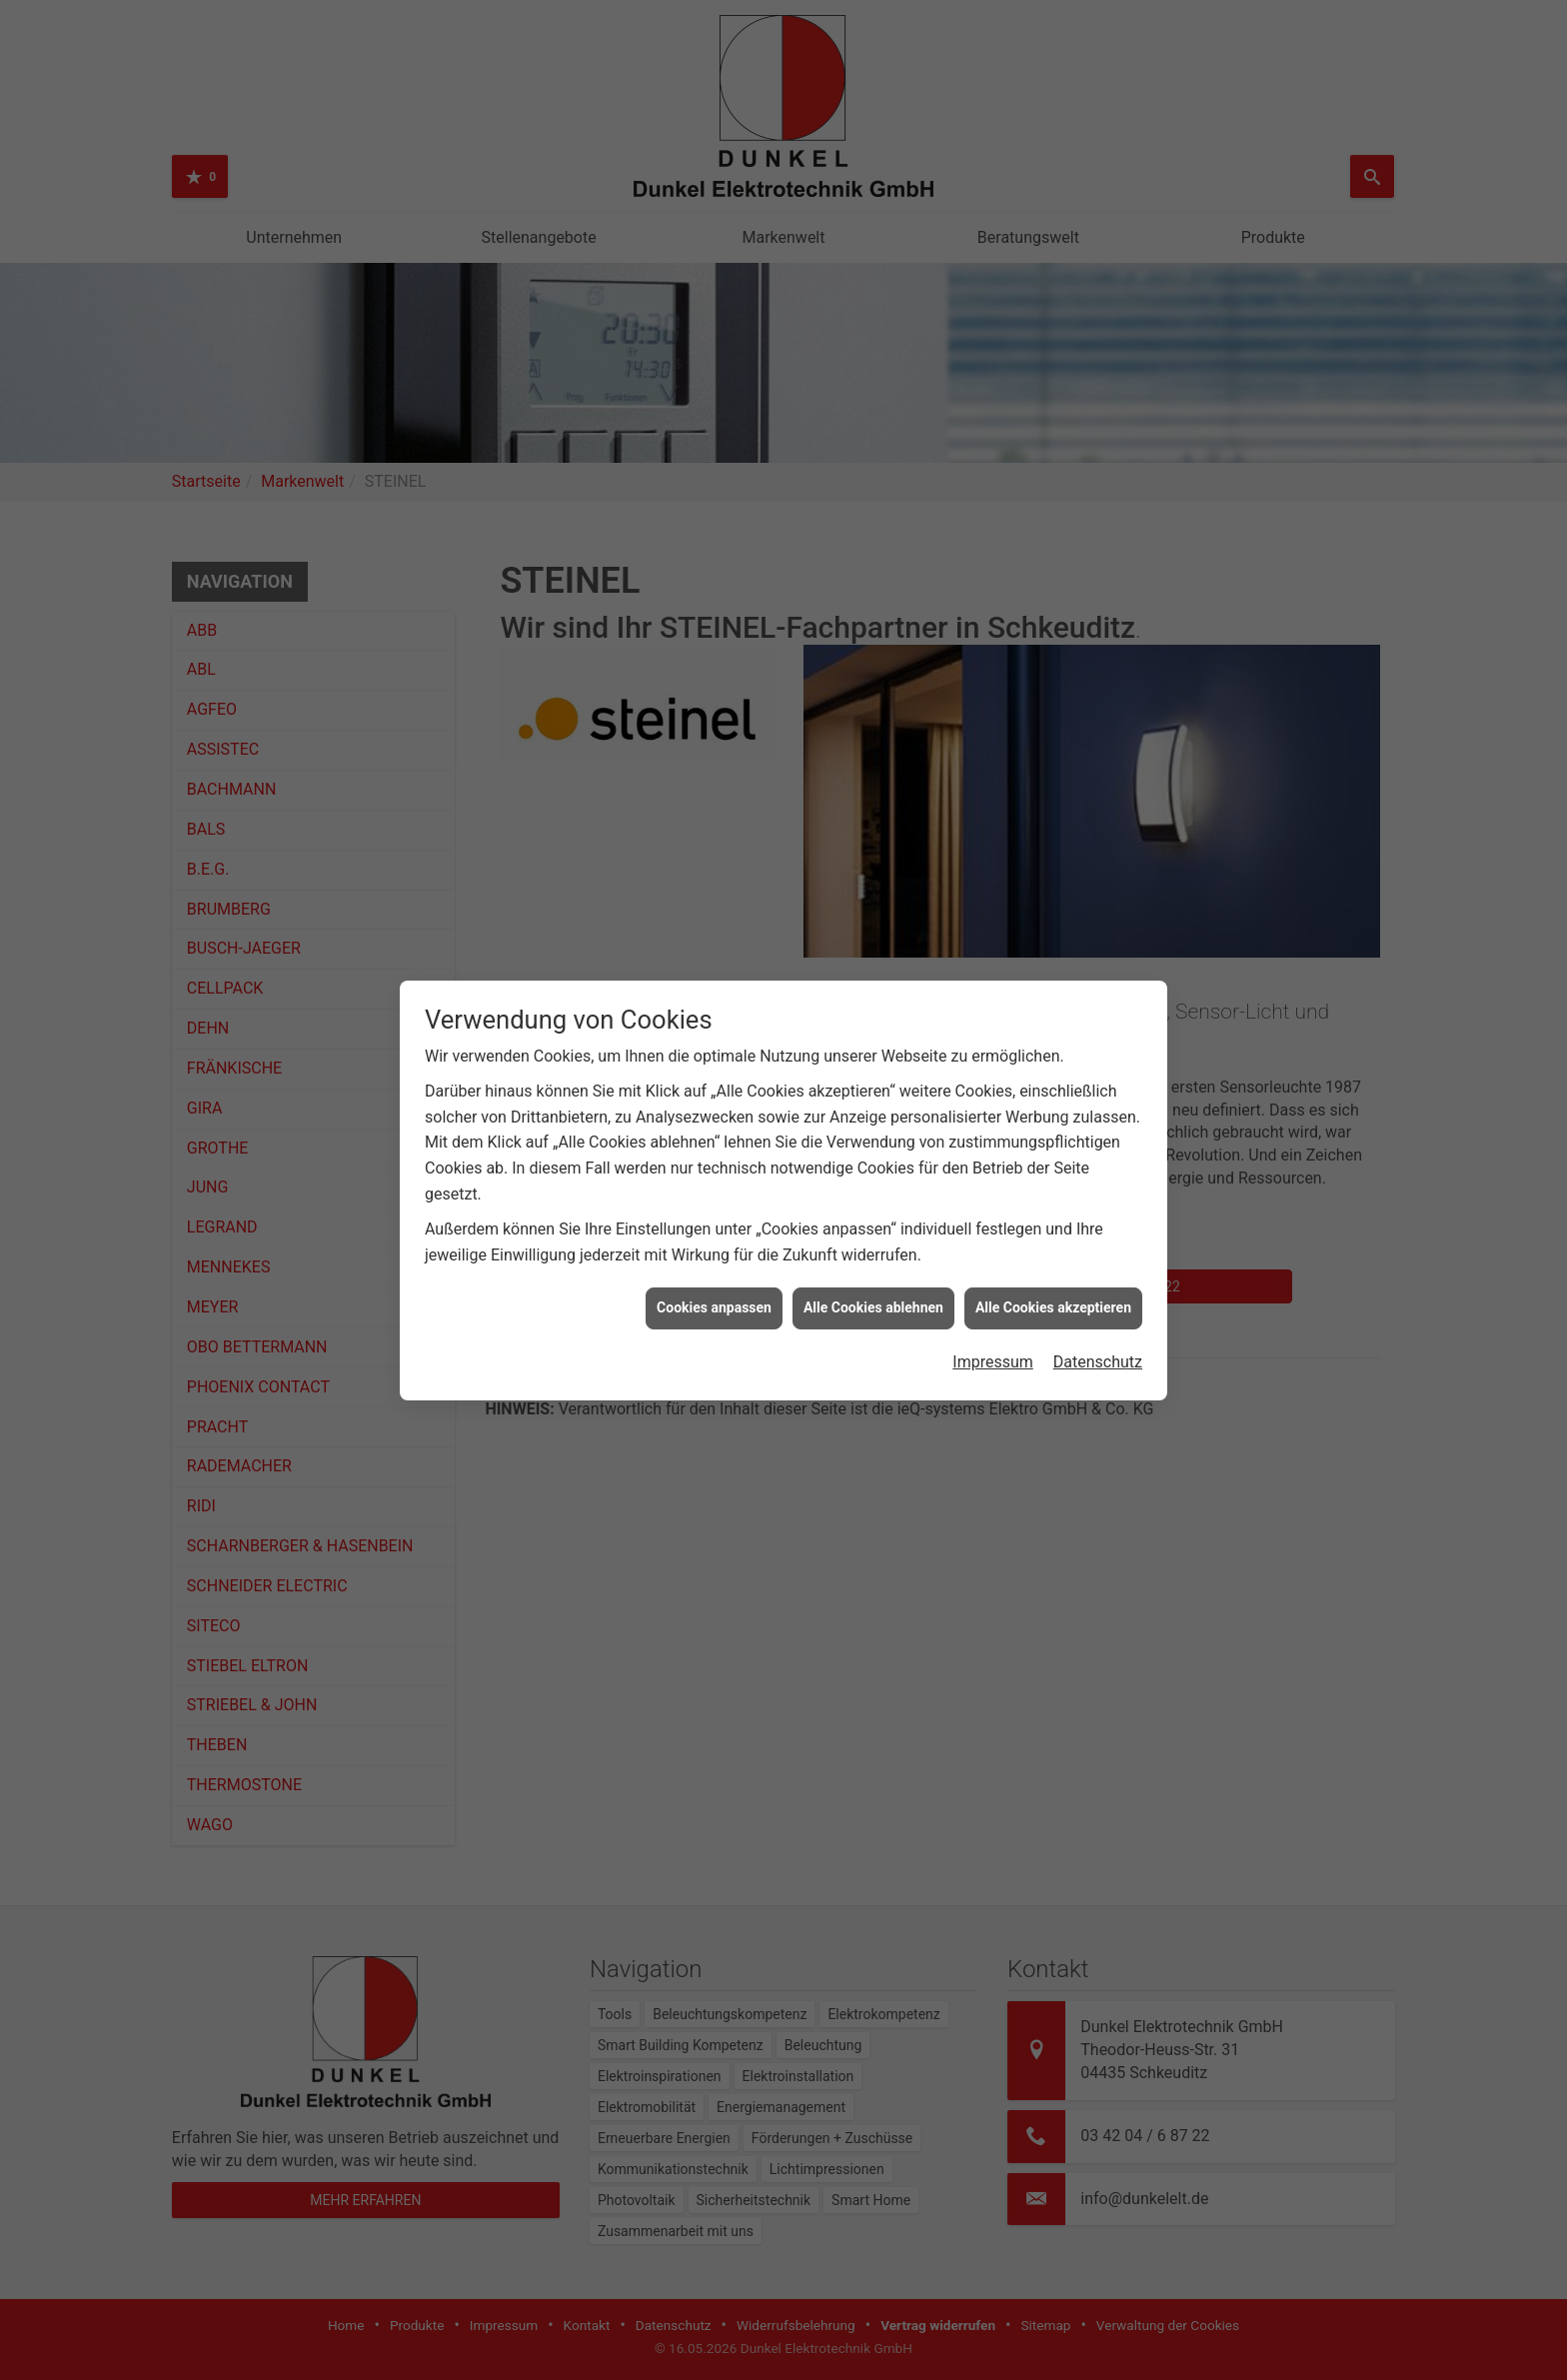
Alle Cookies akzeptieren (1053, 1202)
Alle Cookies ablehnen (873, 1202)
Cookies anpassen (714, 1202)
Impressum (992, 1256)
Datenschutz (1097, 1256)
